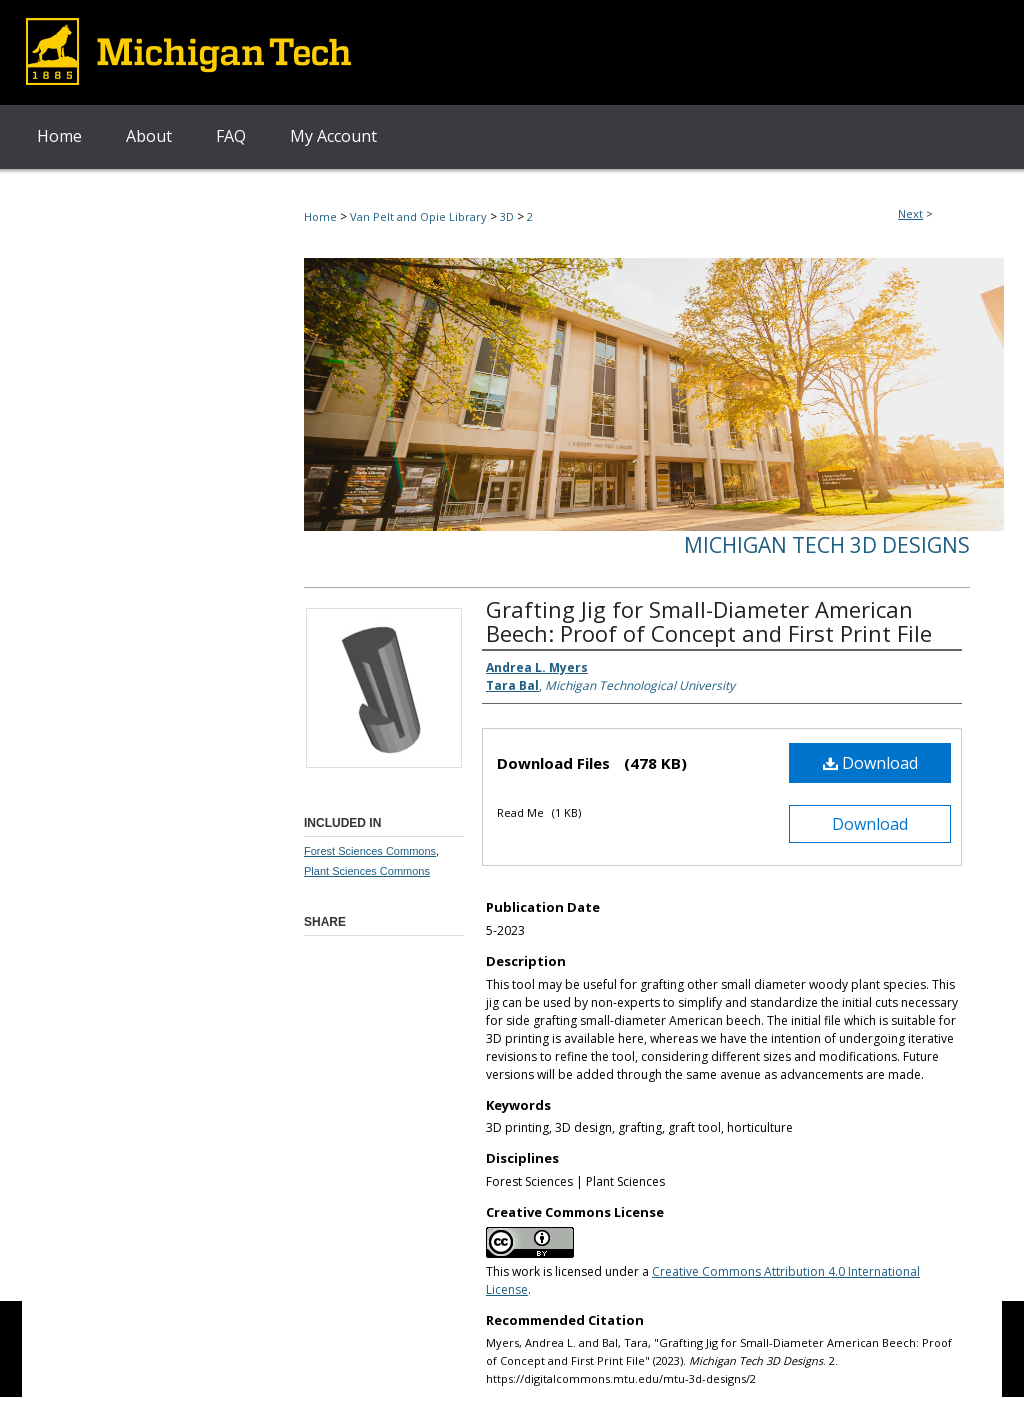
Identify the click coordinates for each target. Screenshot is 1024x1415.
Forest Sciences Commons (370, 851)
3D (507, 216)
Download (870, 763)
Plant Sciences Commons (367, 871)
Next (910, 213)
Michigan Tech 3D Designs (827, 545)
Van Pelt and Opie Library (418, 216)
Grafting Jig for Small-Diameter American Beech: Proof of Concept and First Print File (709, 621)
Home (320, 216)
